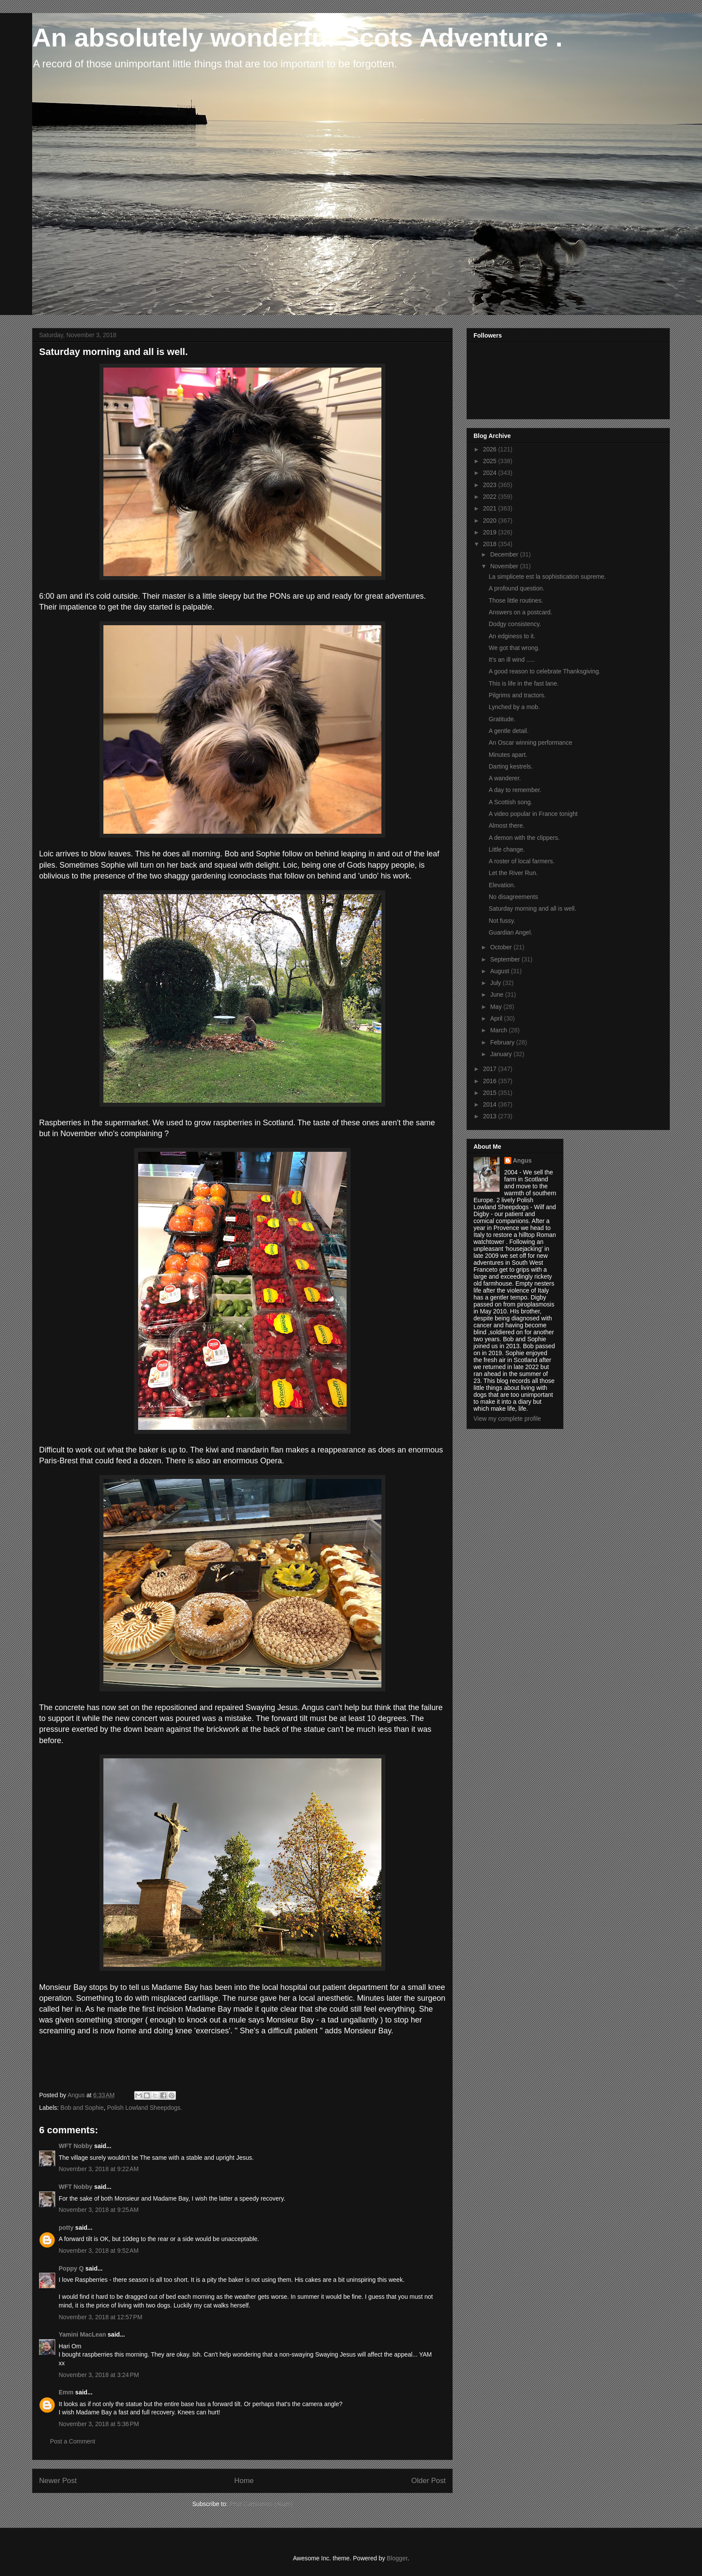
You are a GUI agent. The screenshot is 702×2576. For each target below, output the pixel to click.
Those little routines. (516, 600)
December (505, 554)
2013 (490, 1116)
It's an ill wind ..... (512, 659)
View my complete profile (507, 1418)
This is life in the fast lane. (524, 683)
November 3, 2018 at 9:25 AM (99, 2209)
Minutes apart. (508, 754)
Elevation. (502, 885)
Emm (66, 2392)
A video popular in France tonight (533, 813)
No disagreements (513, 896)
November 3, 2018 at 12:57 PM (100, 2317)
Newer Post (58, 2481)
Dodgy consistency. (515, 623)
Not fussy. (502, 920)
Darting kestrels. (511, 766)
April (497, 1018)
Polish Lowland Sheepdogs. (144, 2107)
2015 (490, 1092)
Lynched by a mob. (514, 706)
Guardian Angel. (510, 932)
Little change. (507, 849)
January (501, 1054)
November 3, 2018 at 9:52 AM (99, 2250)
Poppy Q (71, 2268)
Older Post (428, 2481)
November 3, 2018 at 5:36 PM (99, 2423)
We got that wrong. (514, 647)
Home (244, 2481)
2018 (490, 543)
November (505, 566)
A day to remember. (515, 789)
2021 (490, 508)
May (496, 1006)
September (505, 959)
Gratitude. (502, 719)
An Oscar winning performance (530, 742)
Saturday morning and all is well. (532, 908)
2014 (490, 1104)
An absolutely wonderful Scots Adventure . (297, 37)
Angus (522, 1160)
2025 (490, 461)
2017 (490, 1068)
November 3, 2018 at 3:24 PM (99, 2374)
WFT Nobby (76, 2145)
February (503, 1042)
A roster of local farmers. (522, 861)
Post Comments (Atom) (260, 2503)
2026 (490, 449)
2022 (490, 496)
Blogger (397, 2558)
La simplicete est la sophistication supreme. (547, 576)
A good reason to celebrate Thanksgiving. (544, 671)
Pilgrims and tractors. (517, 695)
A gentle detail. (509, 730)
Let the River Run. (513, 872)
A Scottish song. (510, 802)
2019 (490, 532)
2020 (490, 520)
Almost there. (506, 825)
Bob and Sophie (82, 2107)
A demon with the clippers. (524, 837)
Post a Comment (72, 2441)
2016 (490, 1080)
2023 (490, 484)
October (501, 947)
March (499, 1030)
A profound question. (516, 588)
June (497, 994)
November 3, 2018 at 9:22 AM (99, 2168)
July (496, 982)
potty (66, 2227)
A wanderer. (505, 778)
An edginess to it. (512, 636)
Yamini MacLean (82, 2334)
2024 (490, 472)
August (500, 971)
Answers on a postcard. (520, 612)
